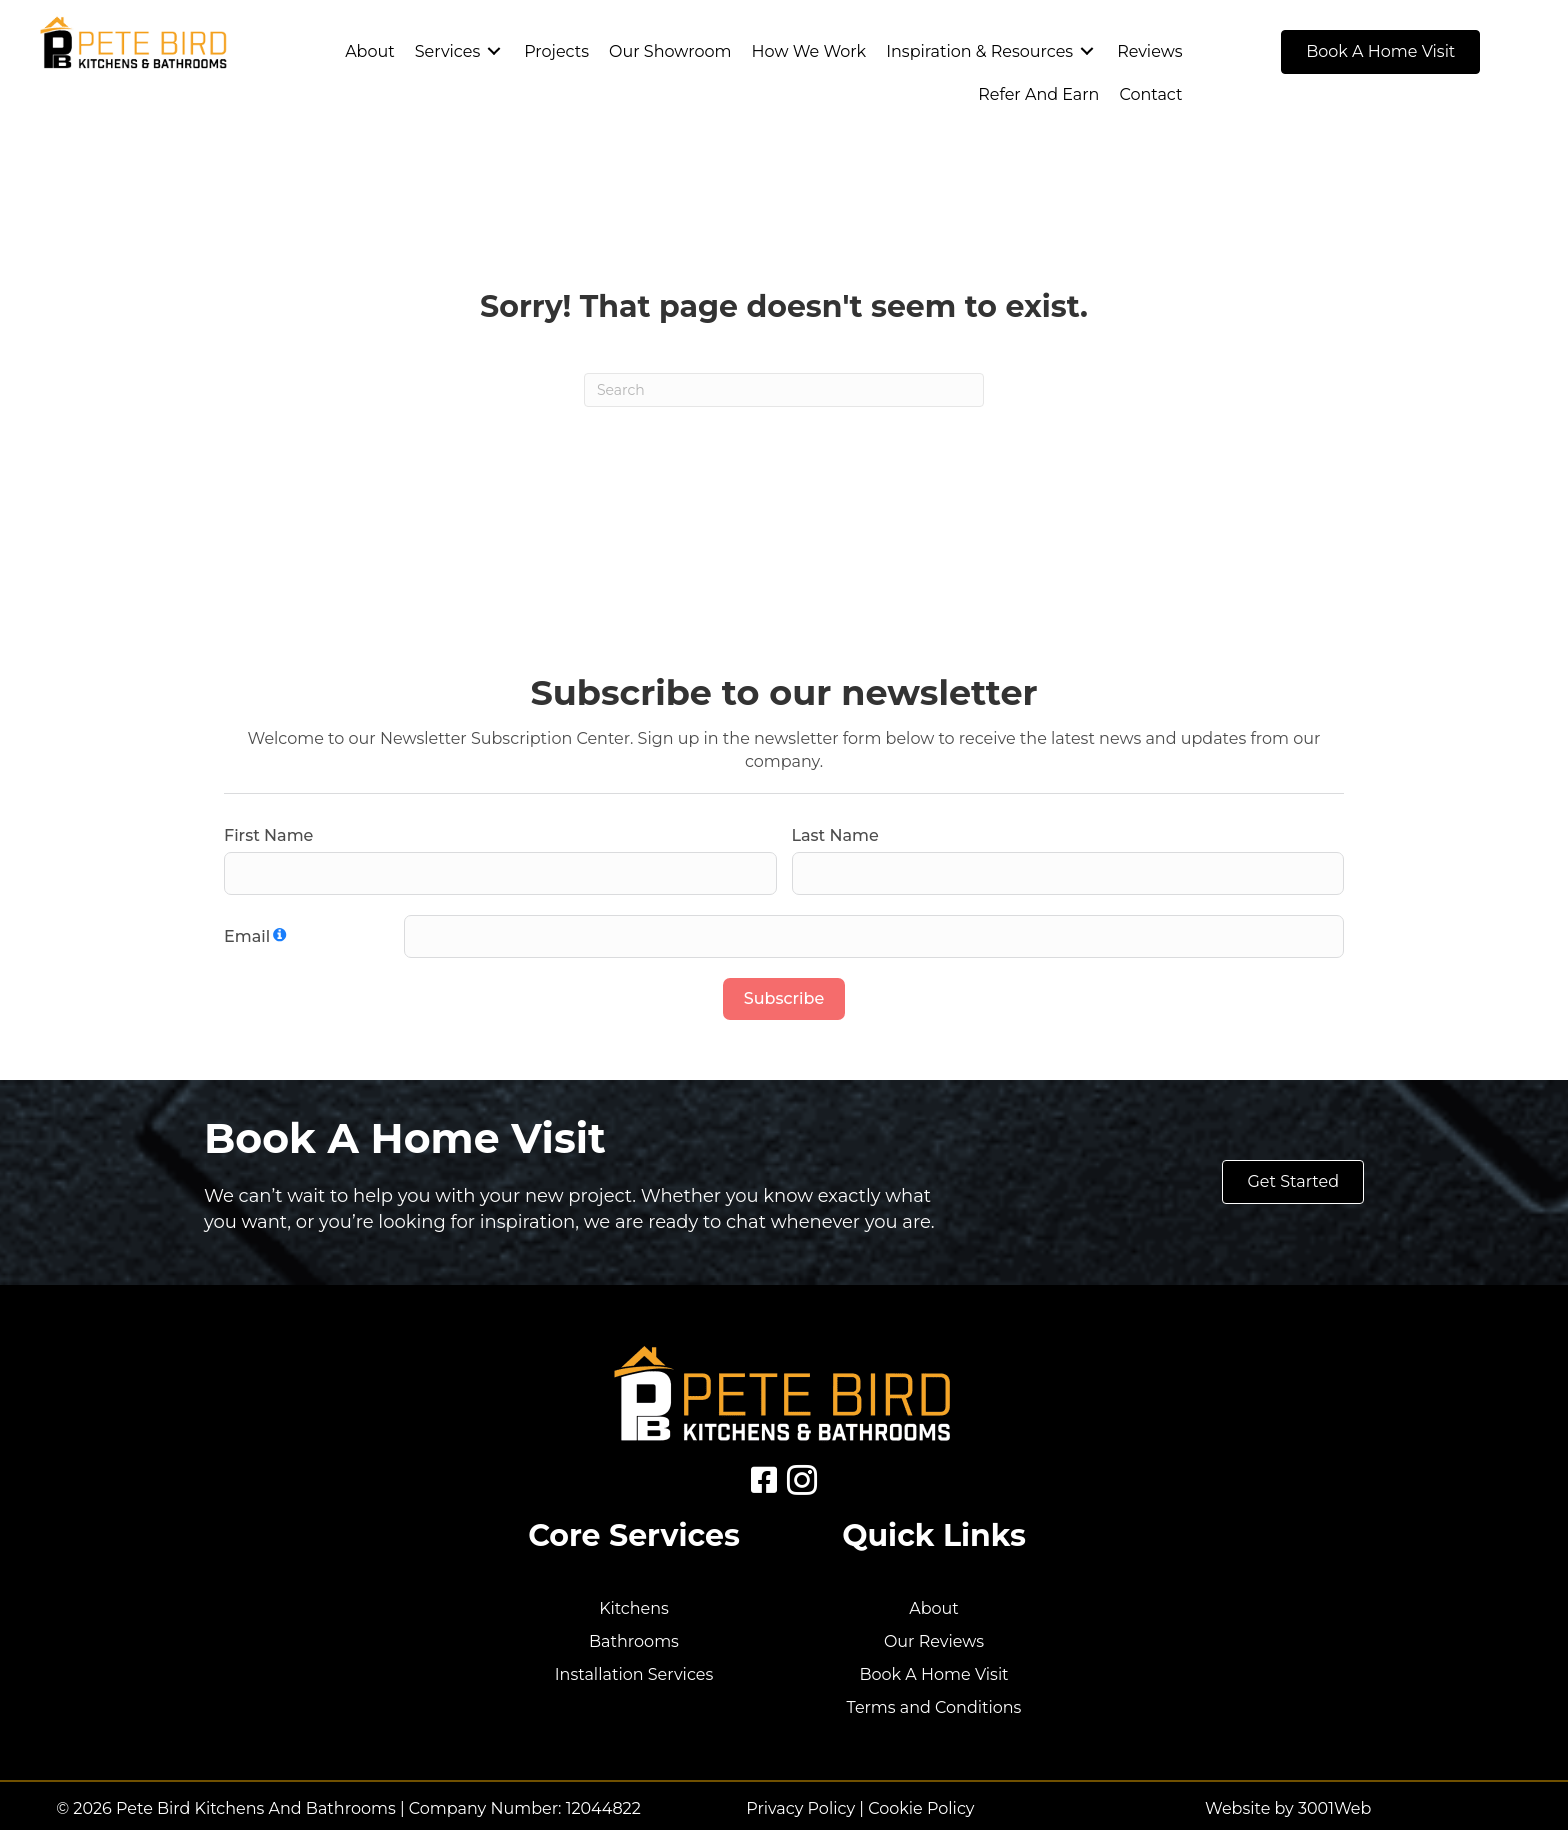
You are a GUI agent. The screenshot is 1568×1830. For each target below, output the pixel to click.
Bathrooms (634, 1642)
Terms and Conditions (934, 1708)
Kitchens (634, 1609)
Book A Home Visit (933, 1675)
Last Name (835, 836)
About (934, 1609)
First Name (268, 836)
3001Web (1334, 1808)
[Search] (784, 390)
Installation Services (634, 1675)
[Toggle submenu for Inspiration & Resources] (1086, 51)
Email (247, 937)
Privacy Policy (800, 1808)
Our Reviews (934, 1642)
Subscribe (784, 999)
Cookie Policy (921, 1808)
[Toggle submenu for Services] (494, 51)
